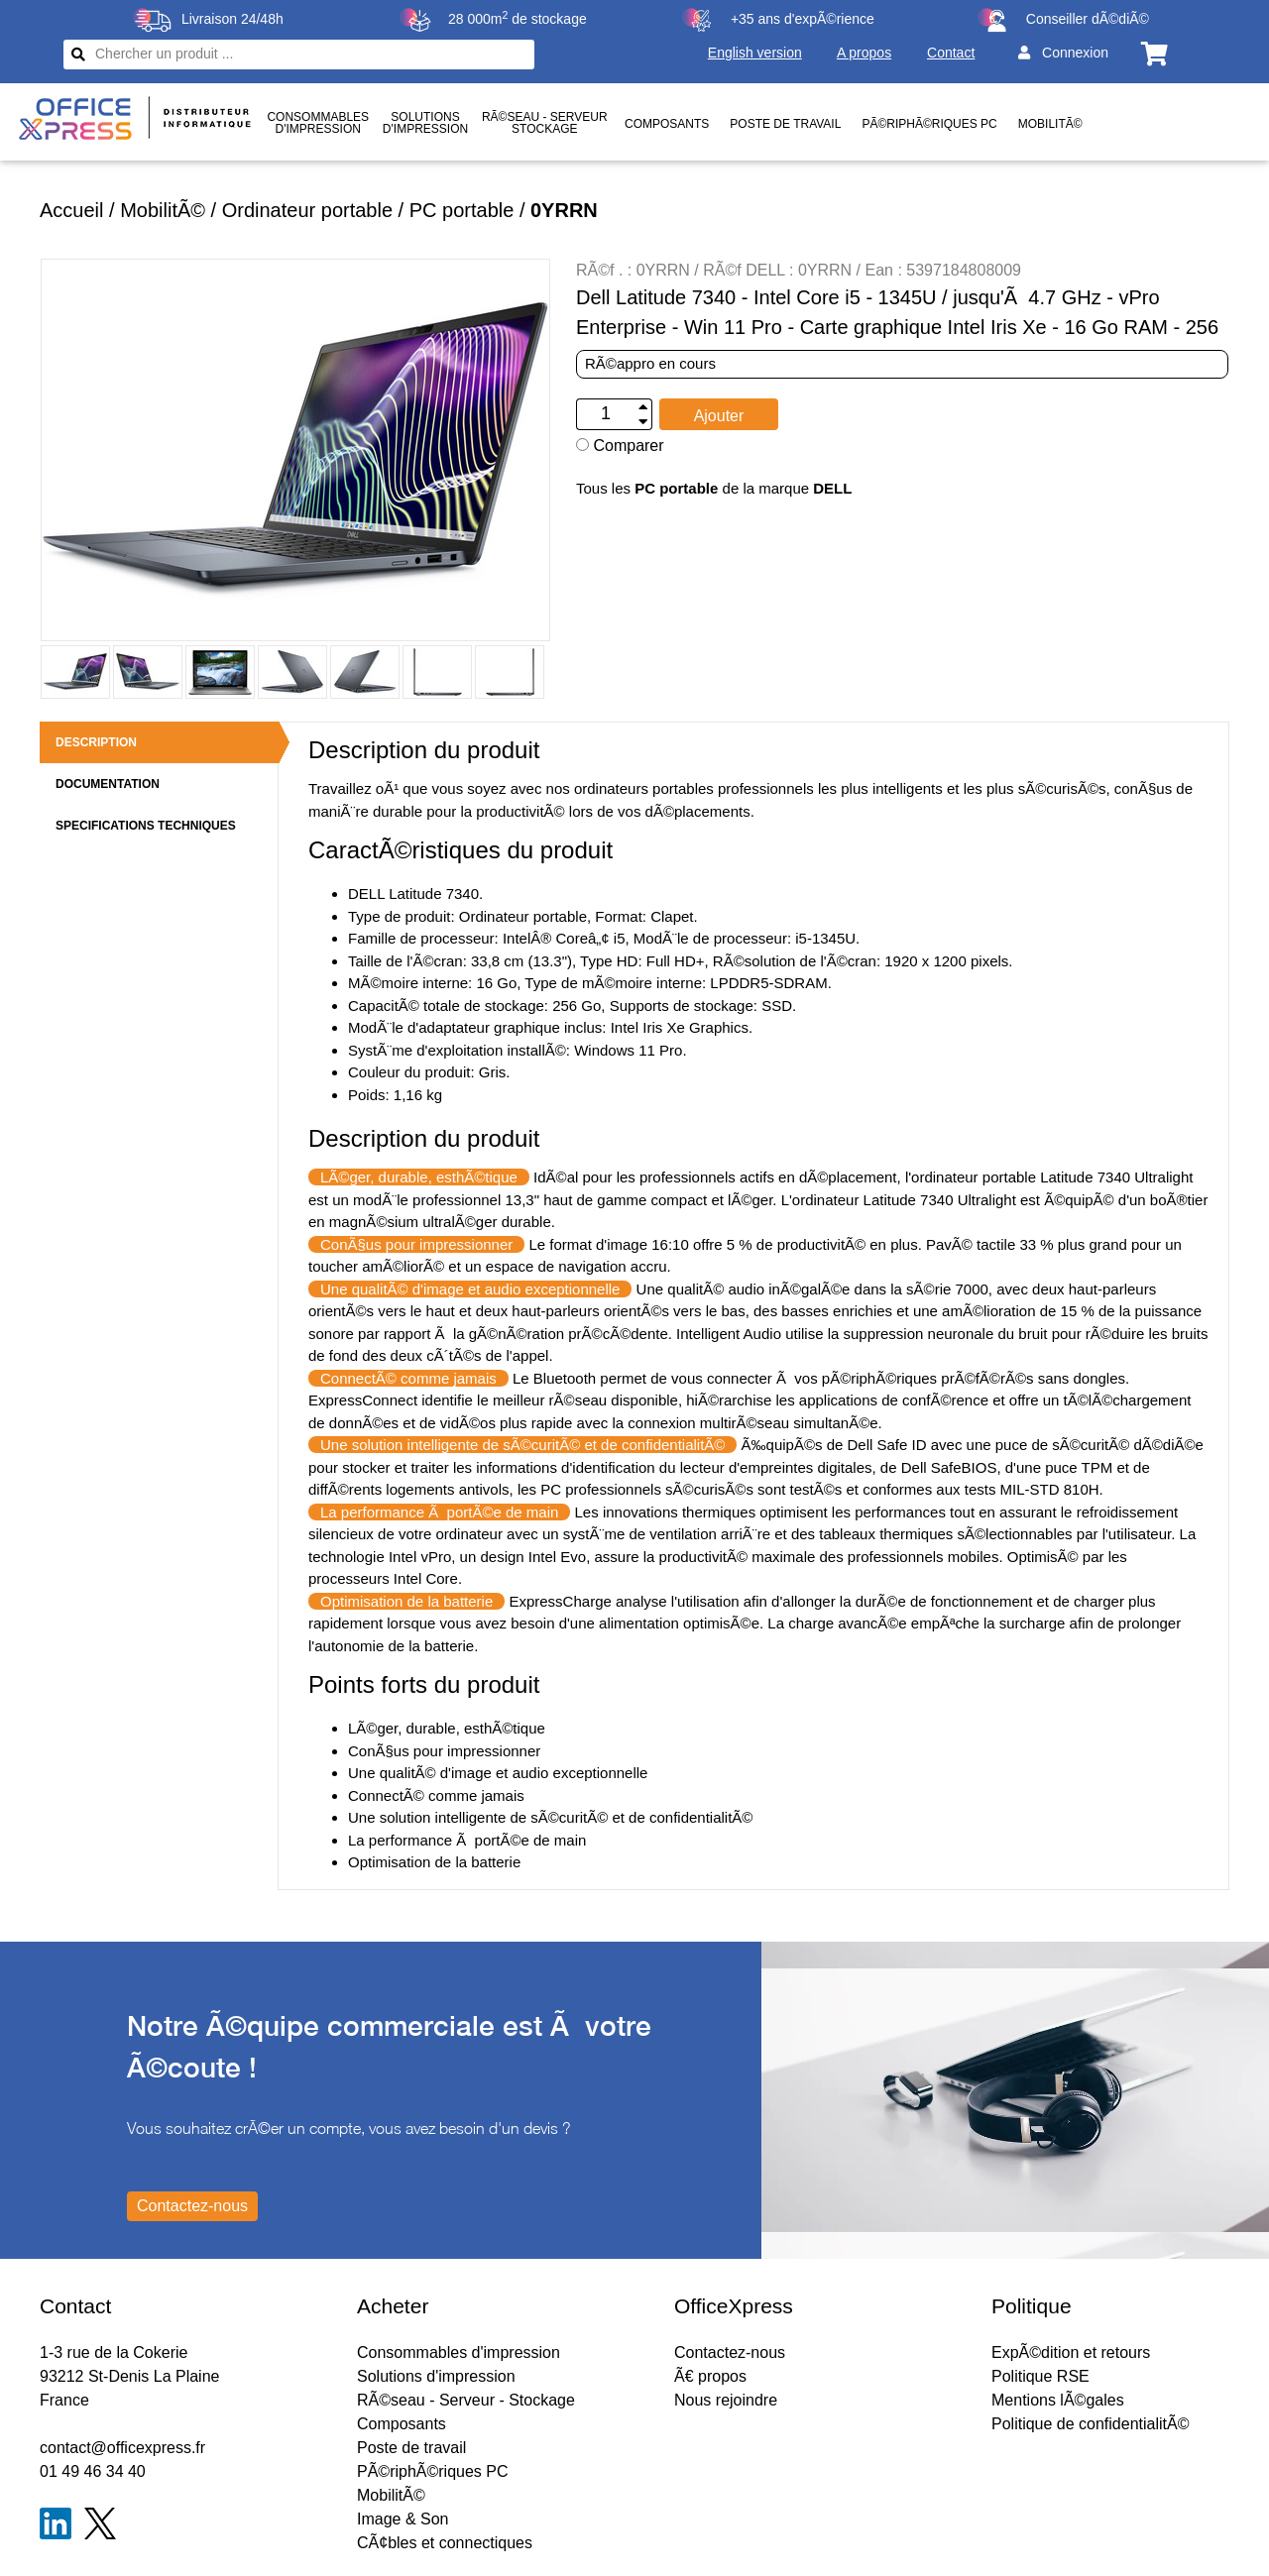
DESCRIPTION (96, 742)
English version (755, 52)
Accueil (71, 210)
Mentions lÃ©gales (1057, 2400)
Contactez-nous (729, 2352)
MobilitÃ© (1050, 124)
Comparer (620, 445)
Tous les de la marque (714, 488)
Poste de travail (785, 124)
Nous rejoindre (725, 2400)
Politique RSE (1040, 2376)
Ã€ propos (710, 2376)
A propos (864, 52)
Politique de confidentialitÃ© (1090, 2423)
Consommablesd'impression (318, 123)
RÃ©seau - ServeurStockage (545, 123)
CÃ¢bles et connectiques (444, 2542)
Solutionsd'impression (425, 123)
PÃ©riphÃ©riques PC (929, 124)
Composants (667, 124)
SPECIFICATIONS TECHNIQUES (146, 826)
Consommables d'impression (458, 2352)
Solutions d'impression (436, 2376)
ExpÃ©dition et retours (1070, 2352)
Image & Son (403, 2519)
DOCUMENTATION (108, 784)
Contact (951, 52)
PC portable (462, 210)
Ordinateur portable (307, 210)
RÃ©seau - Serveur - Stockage (466, 2400)
